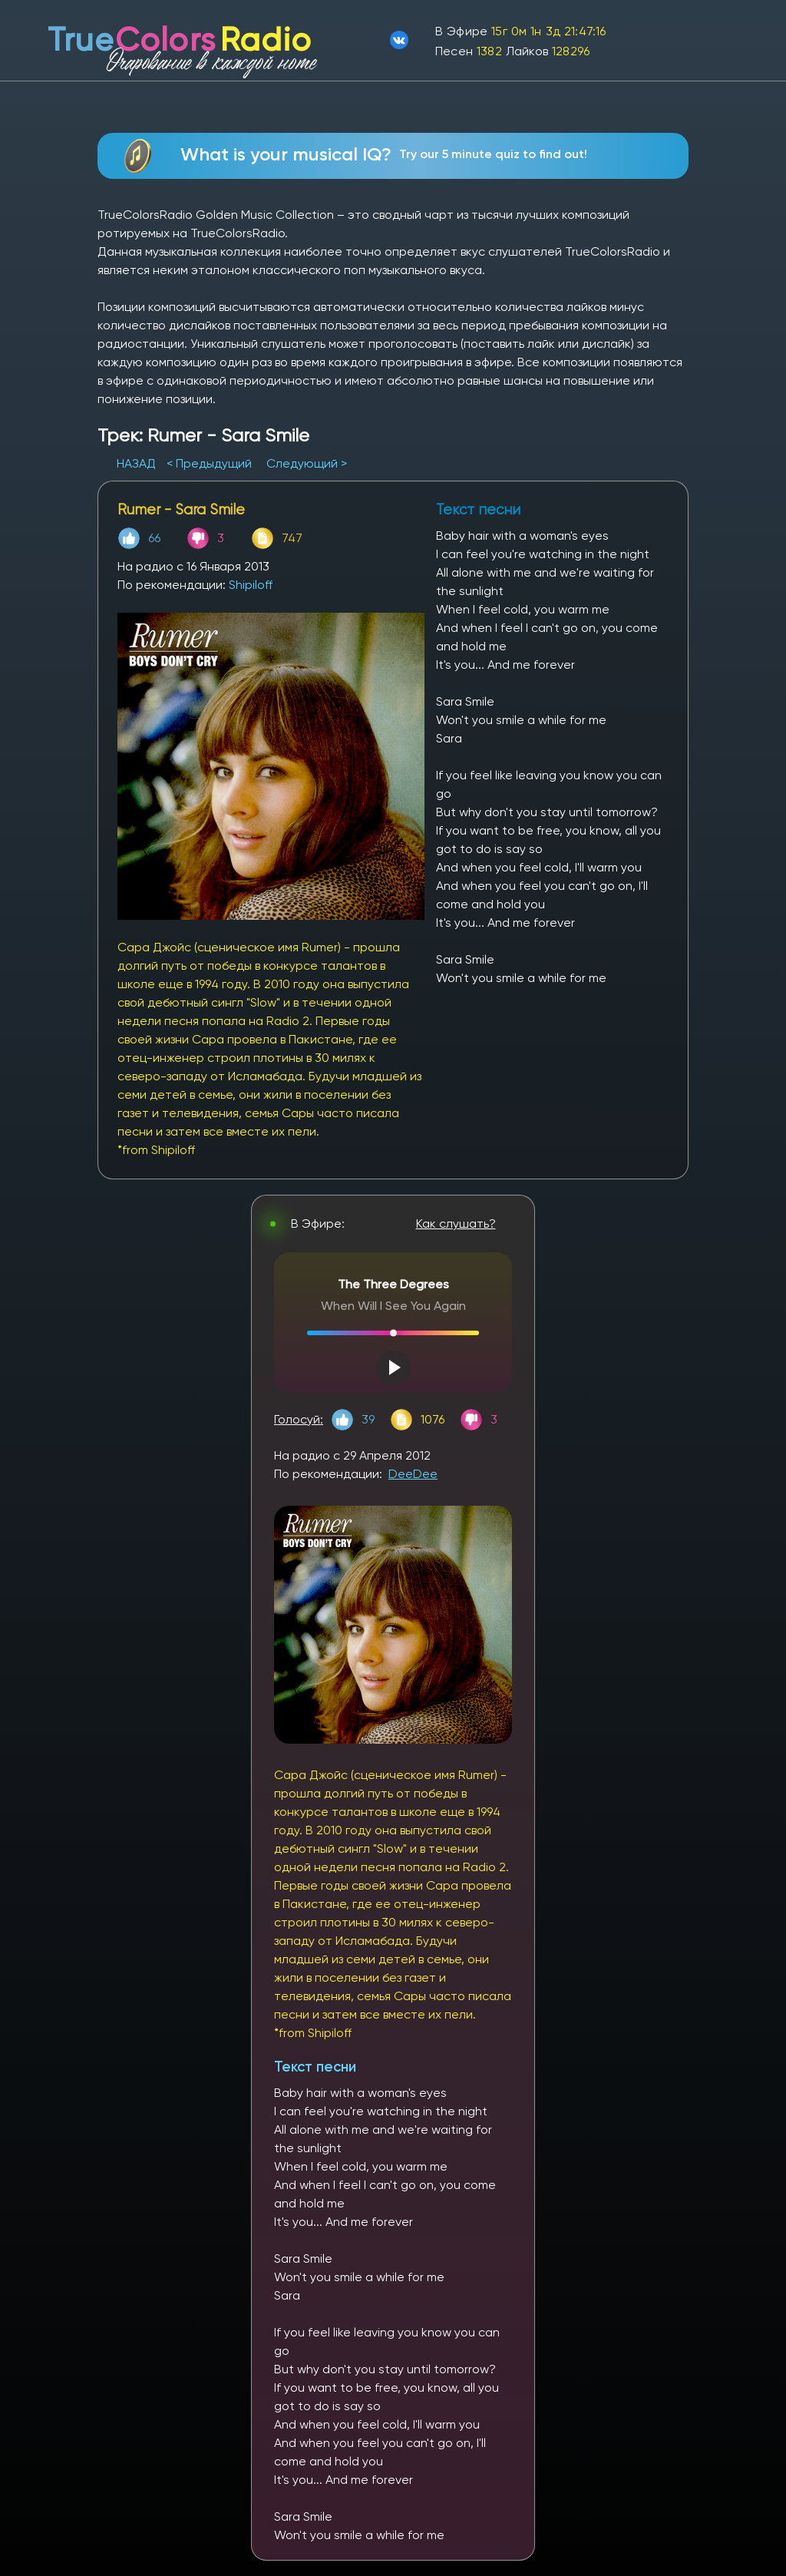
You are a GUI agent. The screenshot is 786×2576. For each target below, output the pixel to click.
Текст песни (315, 2066)
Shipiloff (250, 584)
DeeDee (413, 1474)
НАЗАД (138, 463)
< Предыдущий (209, 463)
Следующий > (306, 463)
